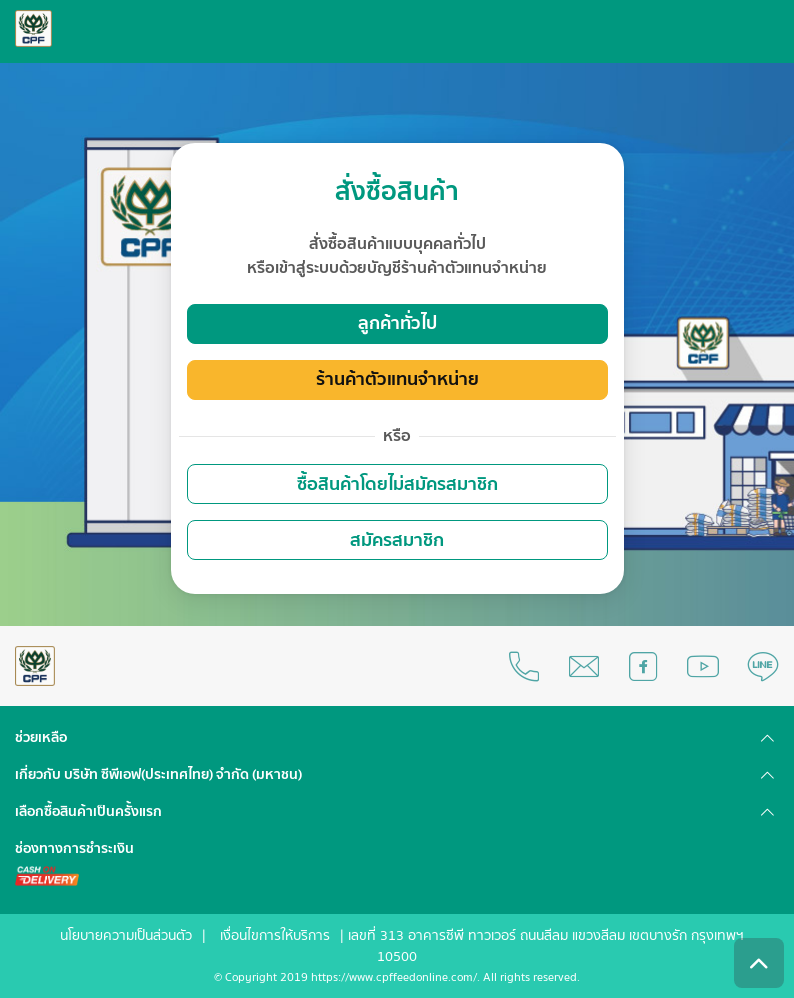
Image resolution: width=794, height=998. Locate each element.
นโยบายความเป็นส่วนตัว (126, 936)
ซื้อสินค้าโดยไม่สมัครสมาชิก (397, 484)
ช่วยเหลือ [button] (41, 738)
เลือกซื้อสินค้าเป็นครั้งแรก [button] (88, 812)
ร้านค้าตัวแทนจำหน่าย (397, 379)
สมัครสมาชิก (397, 540)
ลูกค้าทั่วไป (397, 323)
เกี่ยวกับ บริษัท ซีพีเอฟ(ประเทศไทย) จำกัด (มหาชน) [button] (158, 775)
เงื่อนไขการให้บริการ (275, 936)
